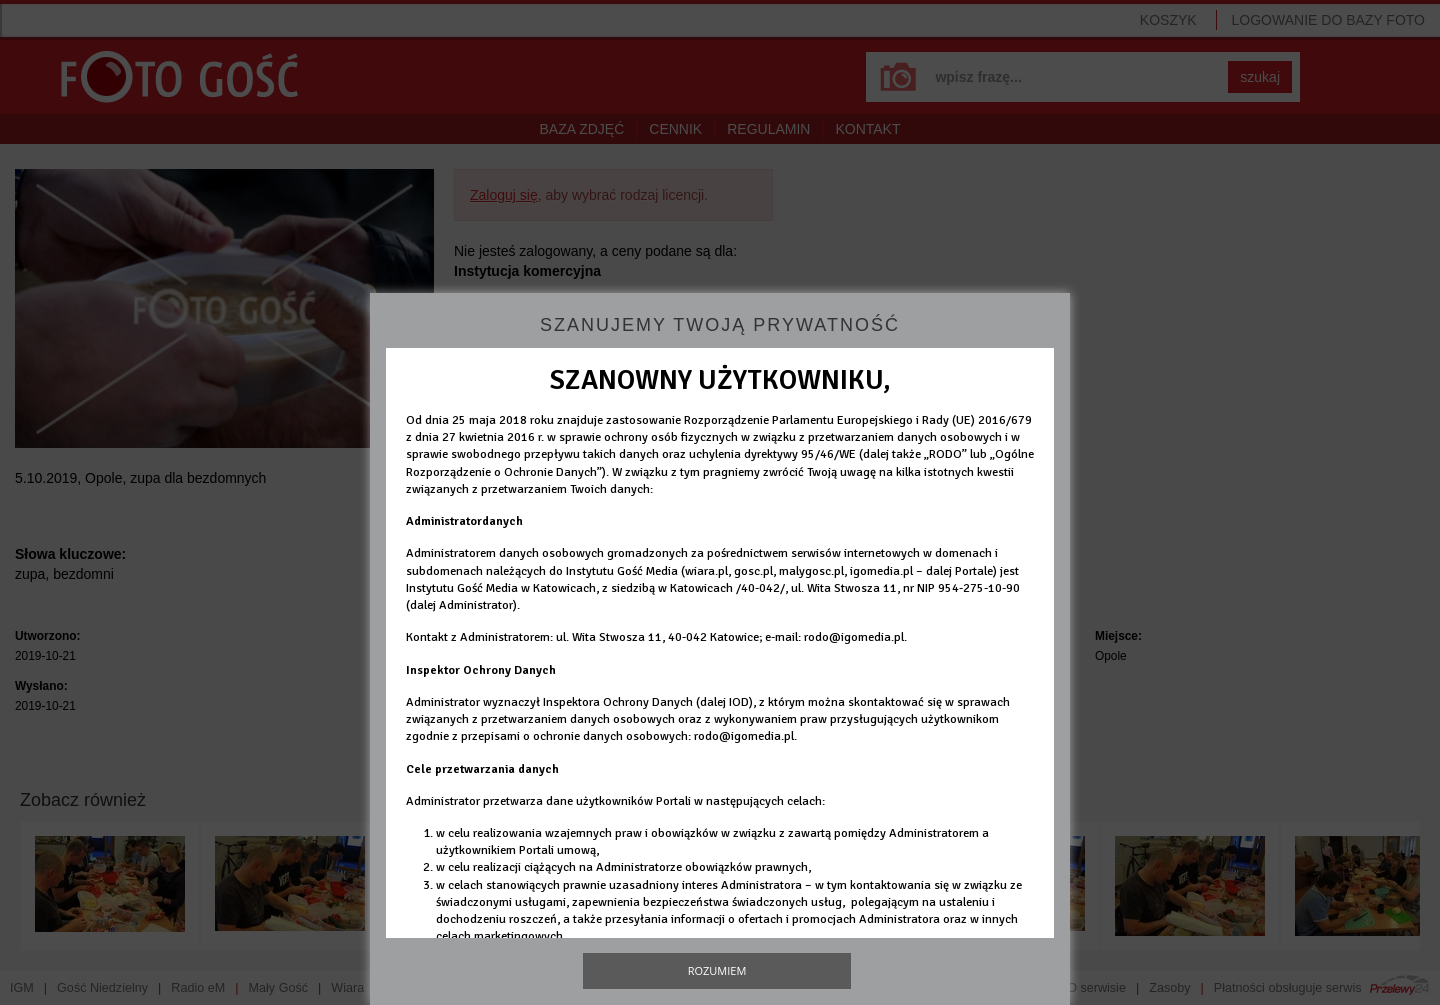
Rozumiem (717, 970)
